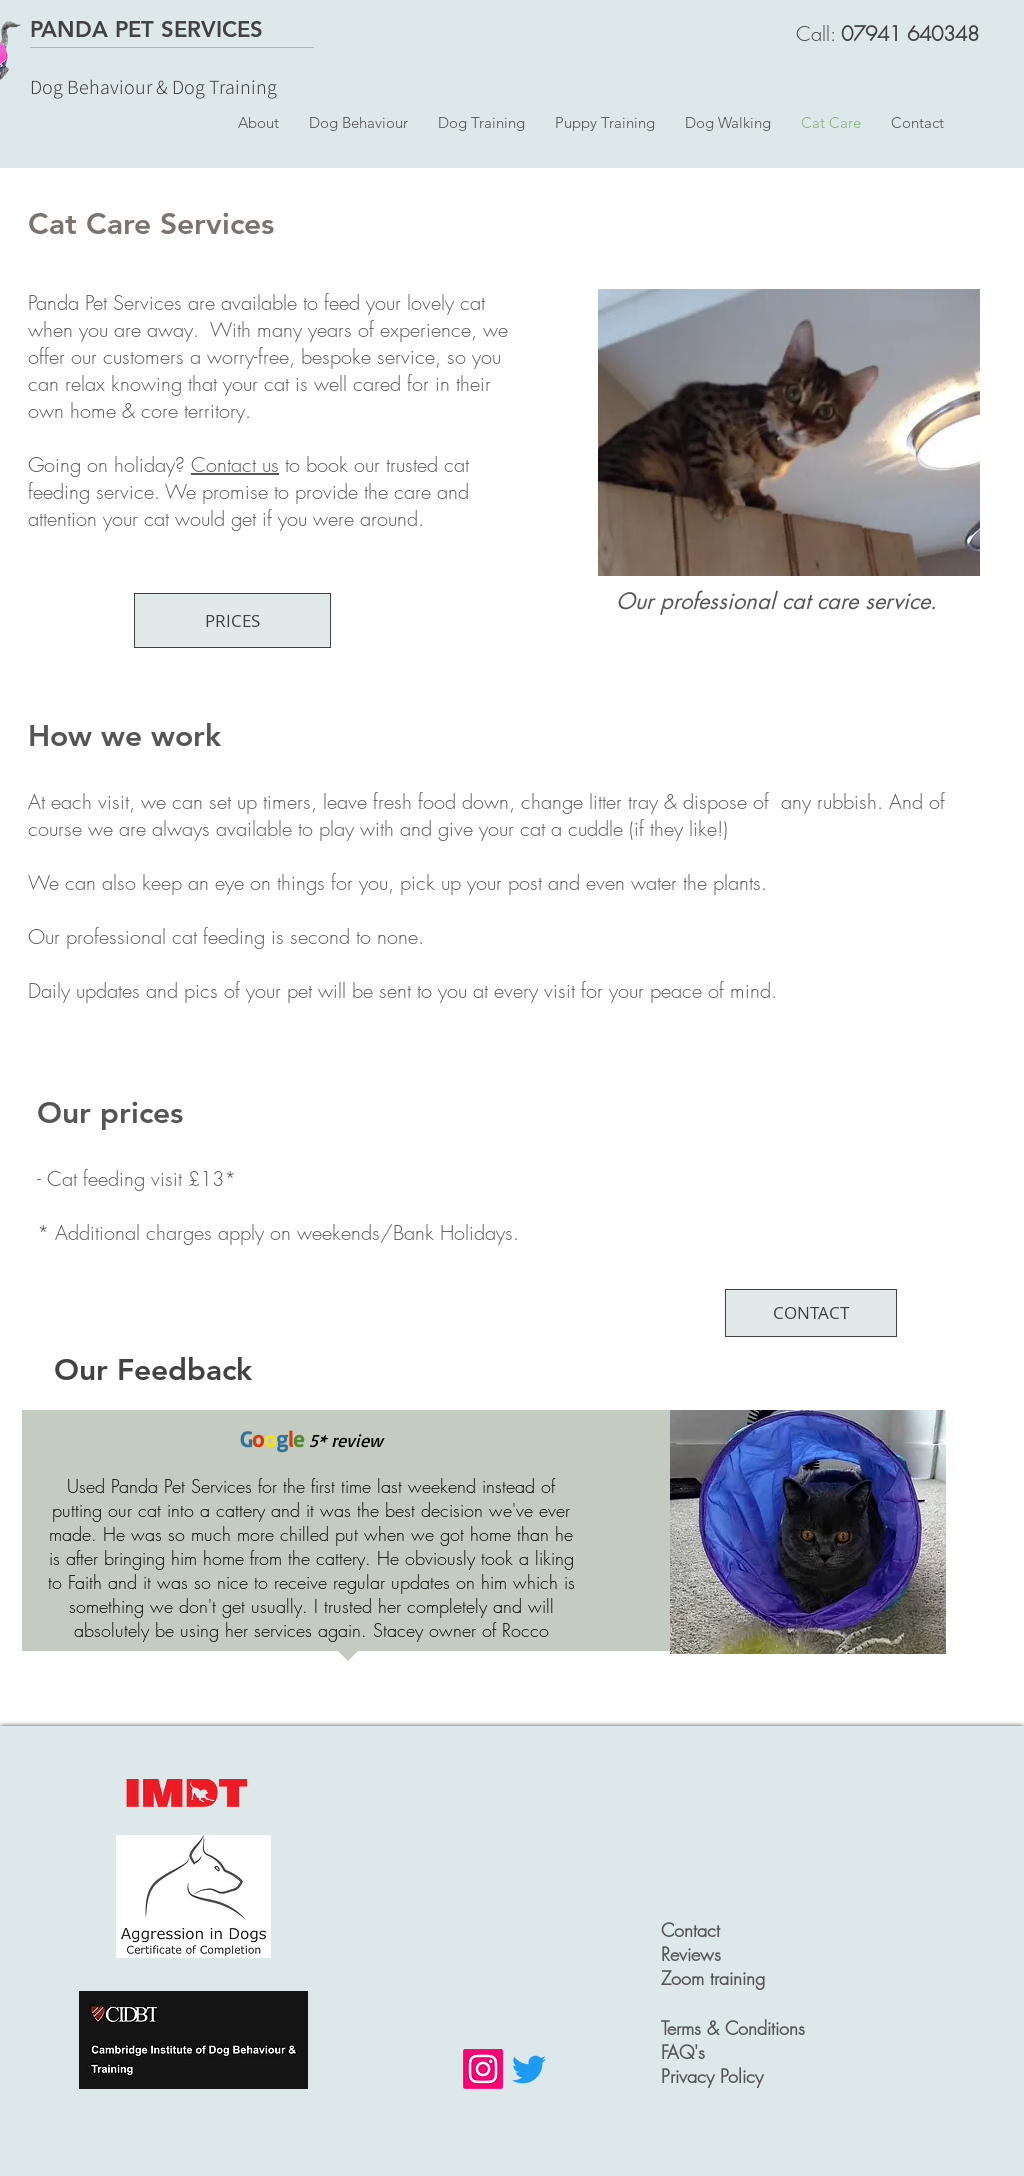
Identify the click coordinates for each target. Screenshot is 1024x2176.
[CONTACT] (811, 1313)
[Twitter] (529, 2069)
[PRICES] (232, 620)
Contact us (235, 464)
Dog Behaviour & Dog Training (153, 87)
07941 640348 (910, 33)
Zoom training (713, 1978)
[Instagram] (483, 2069)
